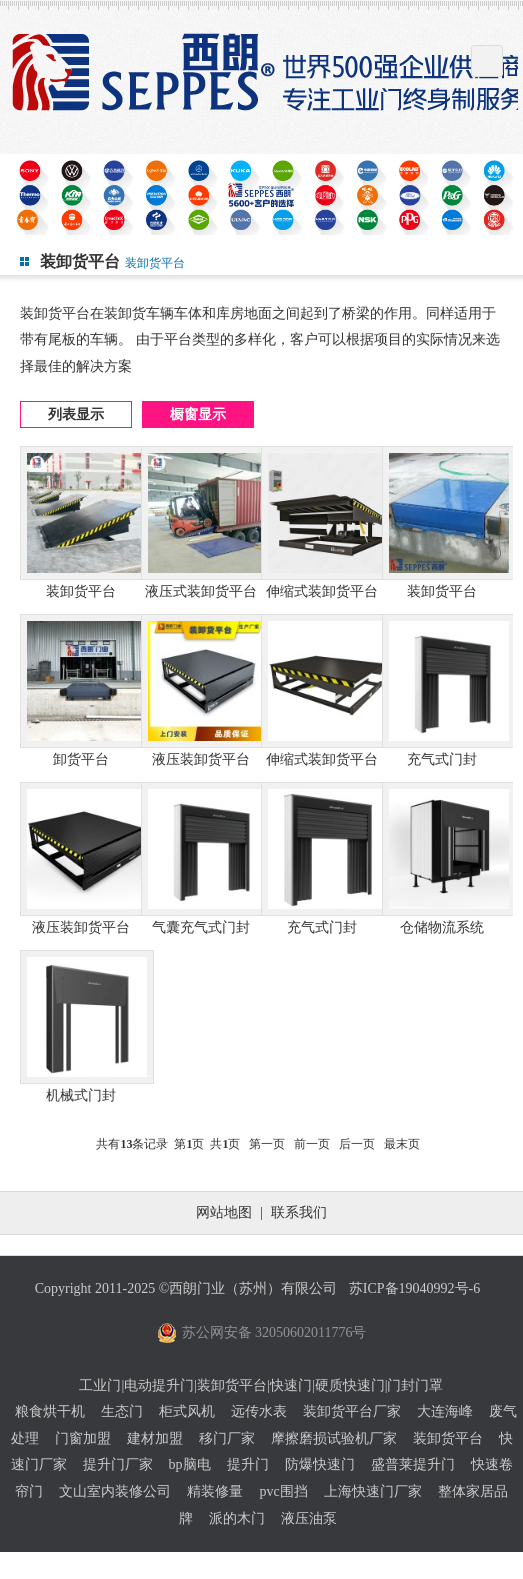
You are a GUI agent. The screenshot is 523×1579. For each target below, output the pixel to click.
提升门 (248, 1464)
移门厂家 (227, 1438)
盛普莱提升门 (413, 1464)
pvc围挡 (283, 1491)
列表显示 (76, 414)
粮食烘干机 (50, 1411)
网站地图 (224, 1212)
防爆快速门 (320, 1464)
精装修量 (215, 1491)
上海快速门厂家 (373, 1491)
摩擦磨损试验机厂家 (334, 1438)
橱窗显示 (198, 414)
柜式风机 (187, 1411)
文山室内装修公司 (115, 1491)
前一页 (312, 1144)
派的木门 (237, 1518)
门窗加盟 (83, 1438)
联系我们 (299, 1212)
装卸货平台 (448, 1438)
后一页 (357, 1144)
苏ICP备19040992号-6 (414, 1288)
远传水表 (259, 1411)
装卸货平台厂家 (352, 1411)
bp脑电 (190, 1464)
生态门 (122, 1411)
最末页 (402, 1144)
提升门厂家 (118, 1464)
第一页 (267, 1144)
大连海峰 (445, 1411)
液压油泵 (309, 1518)
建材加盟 (155, 1438)
